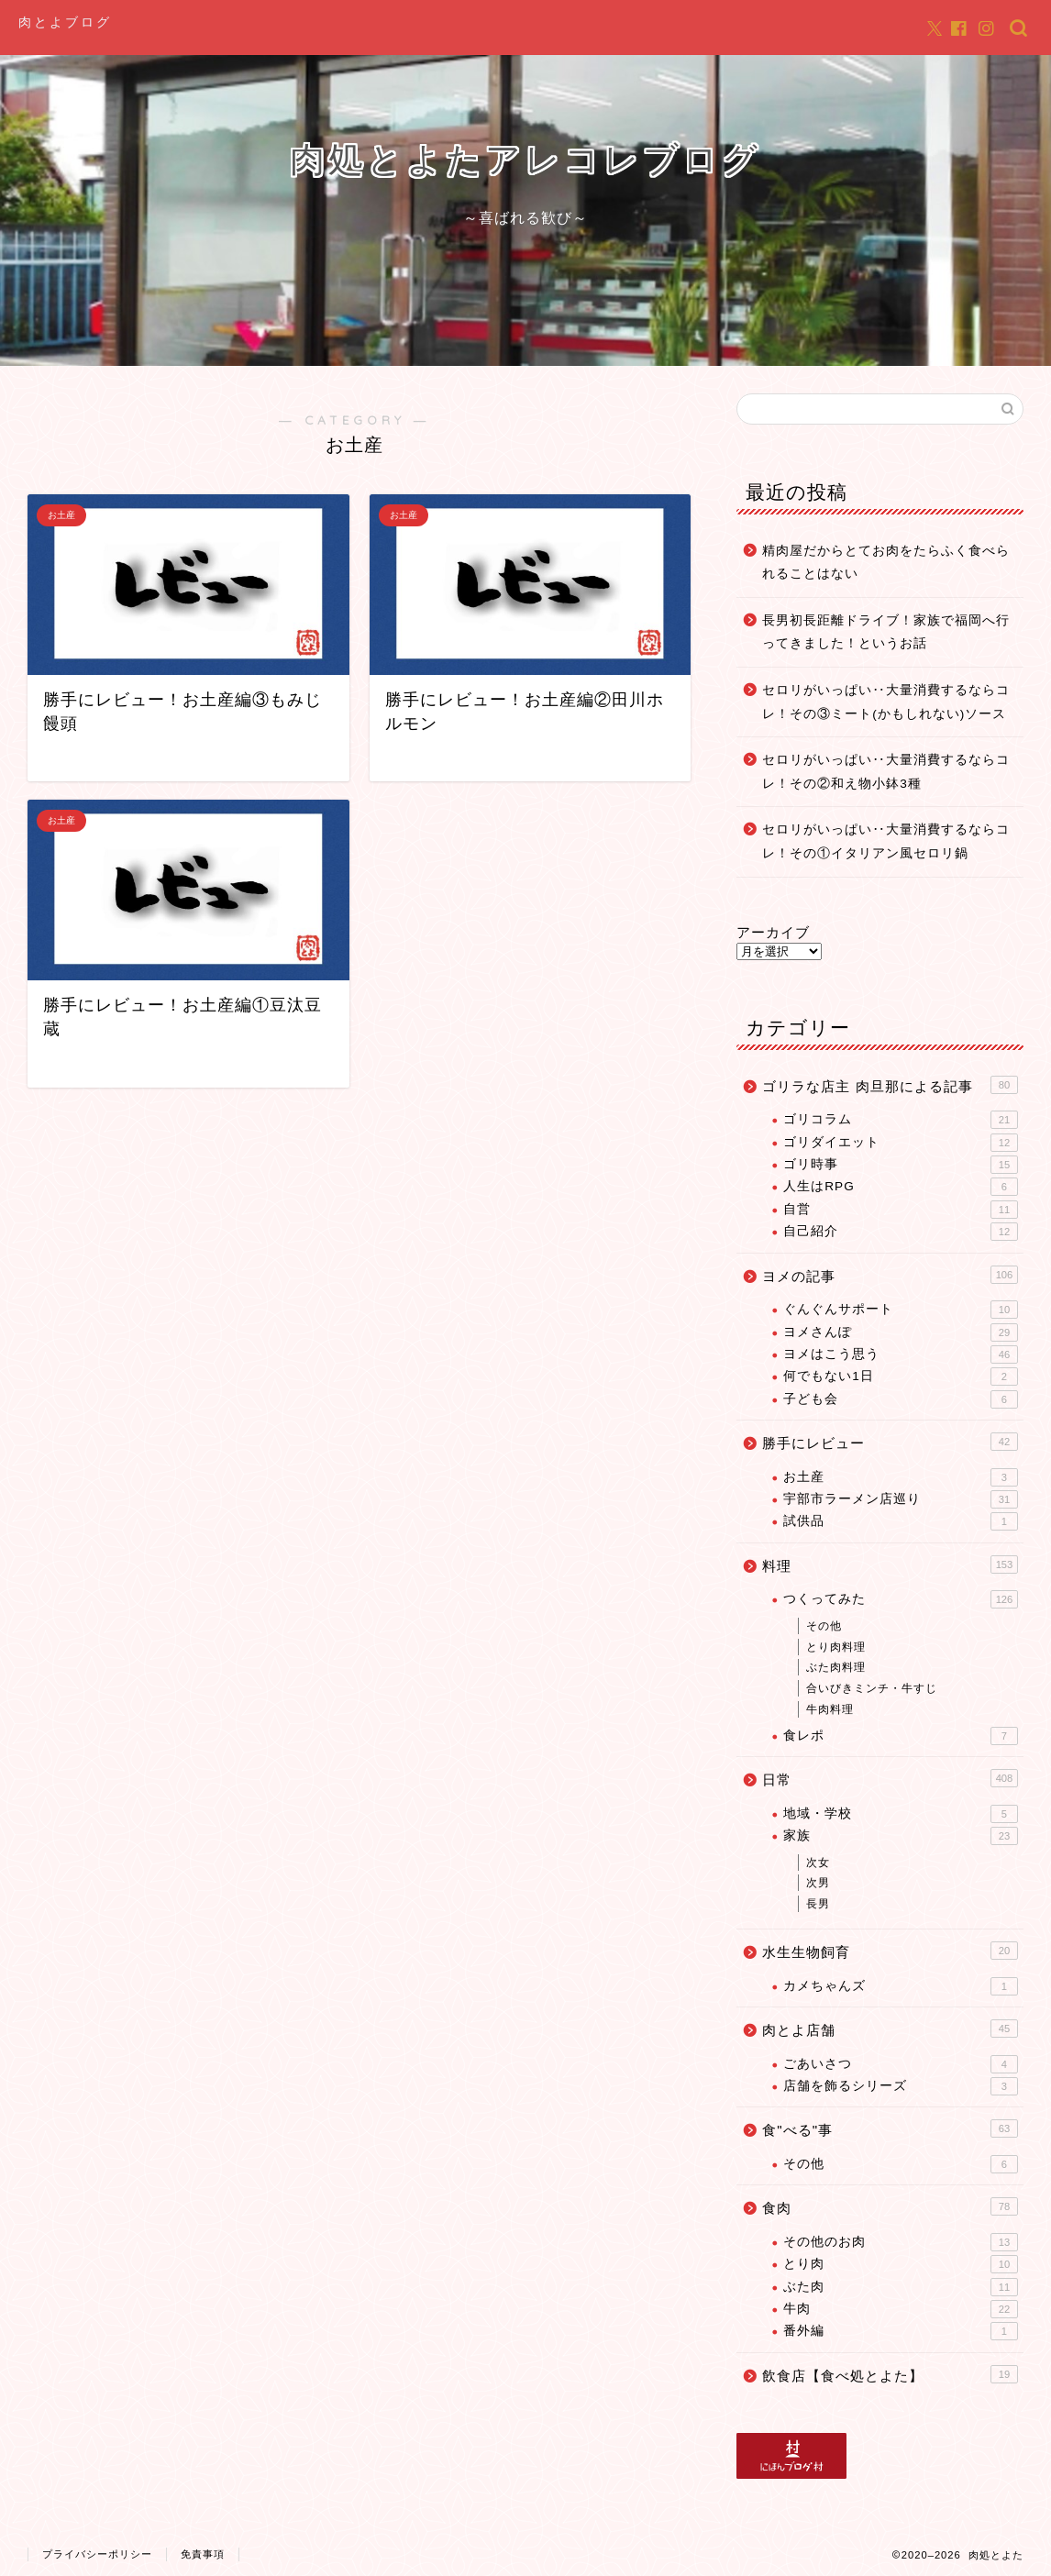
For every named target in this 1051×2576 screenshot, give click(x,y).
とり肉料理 (836, 1647)
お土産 (900, 1477)
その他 (824, 1626)
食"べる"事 (890, 2128)
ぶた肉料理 (836, 1667)
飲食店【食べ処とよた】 (890, 2374)
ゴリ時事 (900, 1164)
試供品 (900, 1521)
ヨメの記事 (890, 1275)
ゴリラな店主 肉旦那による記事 (890, 1085)
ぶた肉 (900, 2287)
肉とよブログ (65, 21)
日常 (890, 1778)
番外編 (900, 2331)
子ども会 (900, 1399)
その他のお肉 (900, 2242)
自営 (900, 1209)
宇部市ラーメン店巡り (900, 1499)
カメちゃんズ (900, 1986)
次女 (818, 1862)
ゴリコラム (900, 1120)
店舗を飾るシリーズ (900, 2086)
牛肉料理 (830, 1709)
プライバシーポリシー (97, 2553)
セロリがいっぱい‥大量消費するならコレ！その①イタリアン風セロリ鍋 (886, 841)
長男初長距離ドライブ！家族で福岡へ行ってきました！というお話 (886, 632)
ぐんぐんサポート (900, 1309)
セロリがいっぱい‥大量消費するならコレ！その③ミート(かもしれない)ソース (886, 702)
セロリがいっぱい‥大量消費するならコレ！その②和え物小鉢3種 (886, 771)
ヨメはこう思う (900, 1354)
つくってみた (900, 1599)
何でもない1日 (900, 1376)
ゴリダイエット (900, 1142)
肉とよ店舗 (890, 2028)
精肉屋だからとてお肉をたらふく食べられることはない (886, 562)
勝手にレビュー (890, 1441)
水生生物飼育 (890, 1950)
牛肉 (900, 2309)
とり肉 (900, 2264)
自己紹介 (900, 1231)
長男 (818, 1903)
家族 (900, 1836)
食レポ (900, 1736)
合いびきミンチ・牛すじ (871, 1688)
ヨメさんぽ (900, 1332)
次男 (818, 1882)
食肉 (890, 2206)
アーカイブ (773, 932)
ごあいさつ (900, 2064)
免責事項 (203, 2553)
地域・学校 (900, 1814)
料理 (890, 1564)
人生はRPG (900, 1186)
